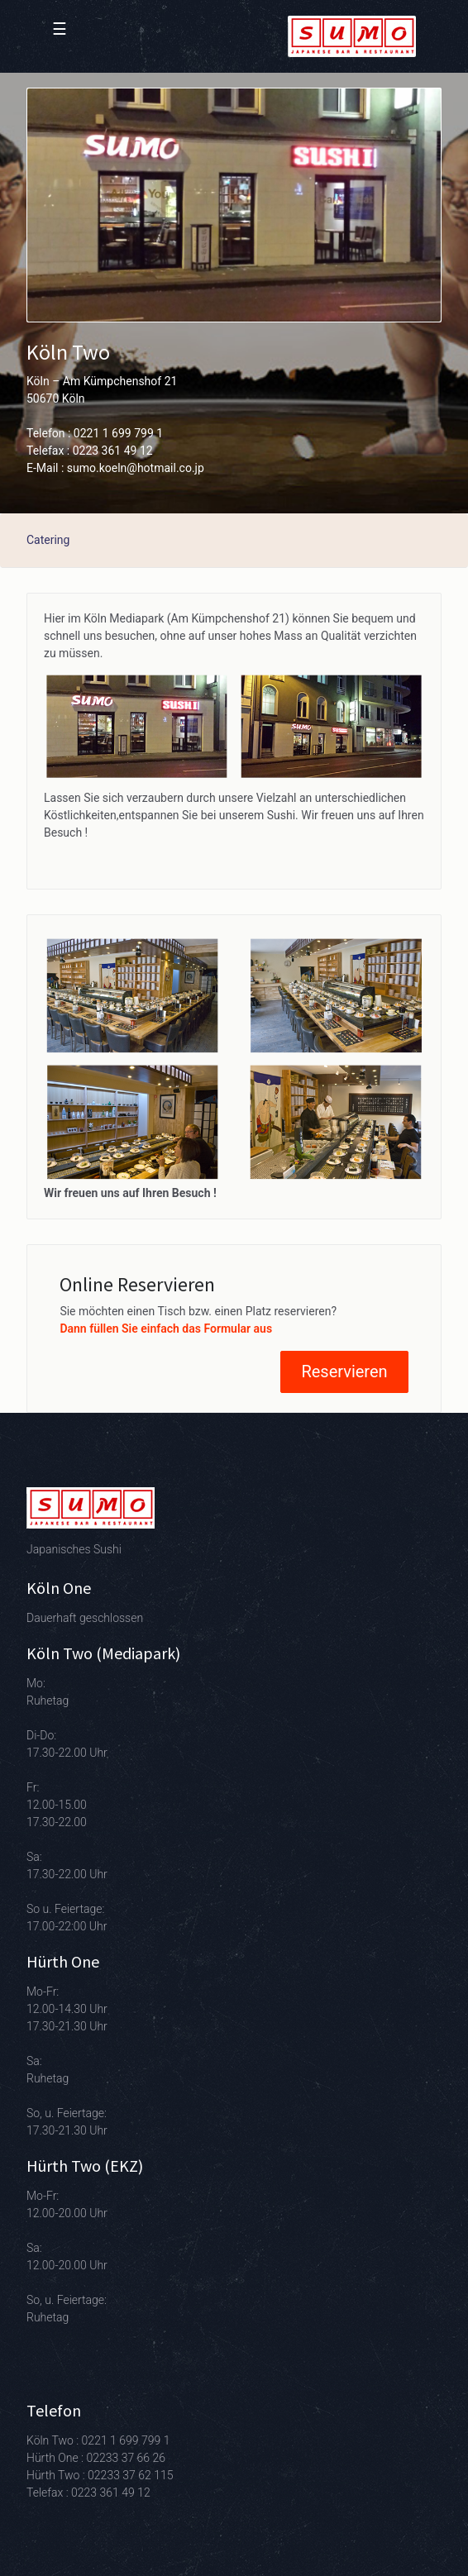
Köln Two (68, 351)
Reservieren (344, 1371)
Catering (47, 539)
